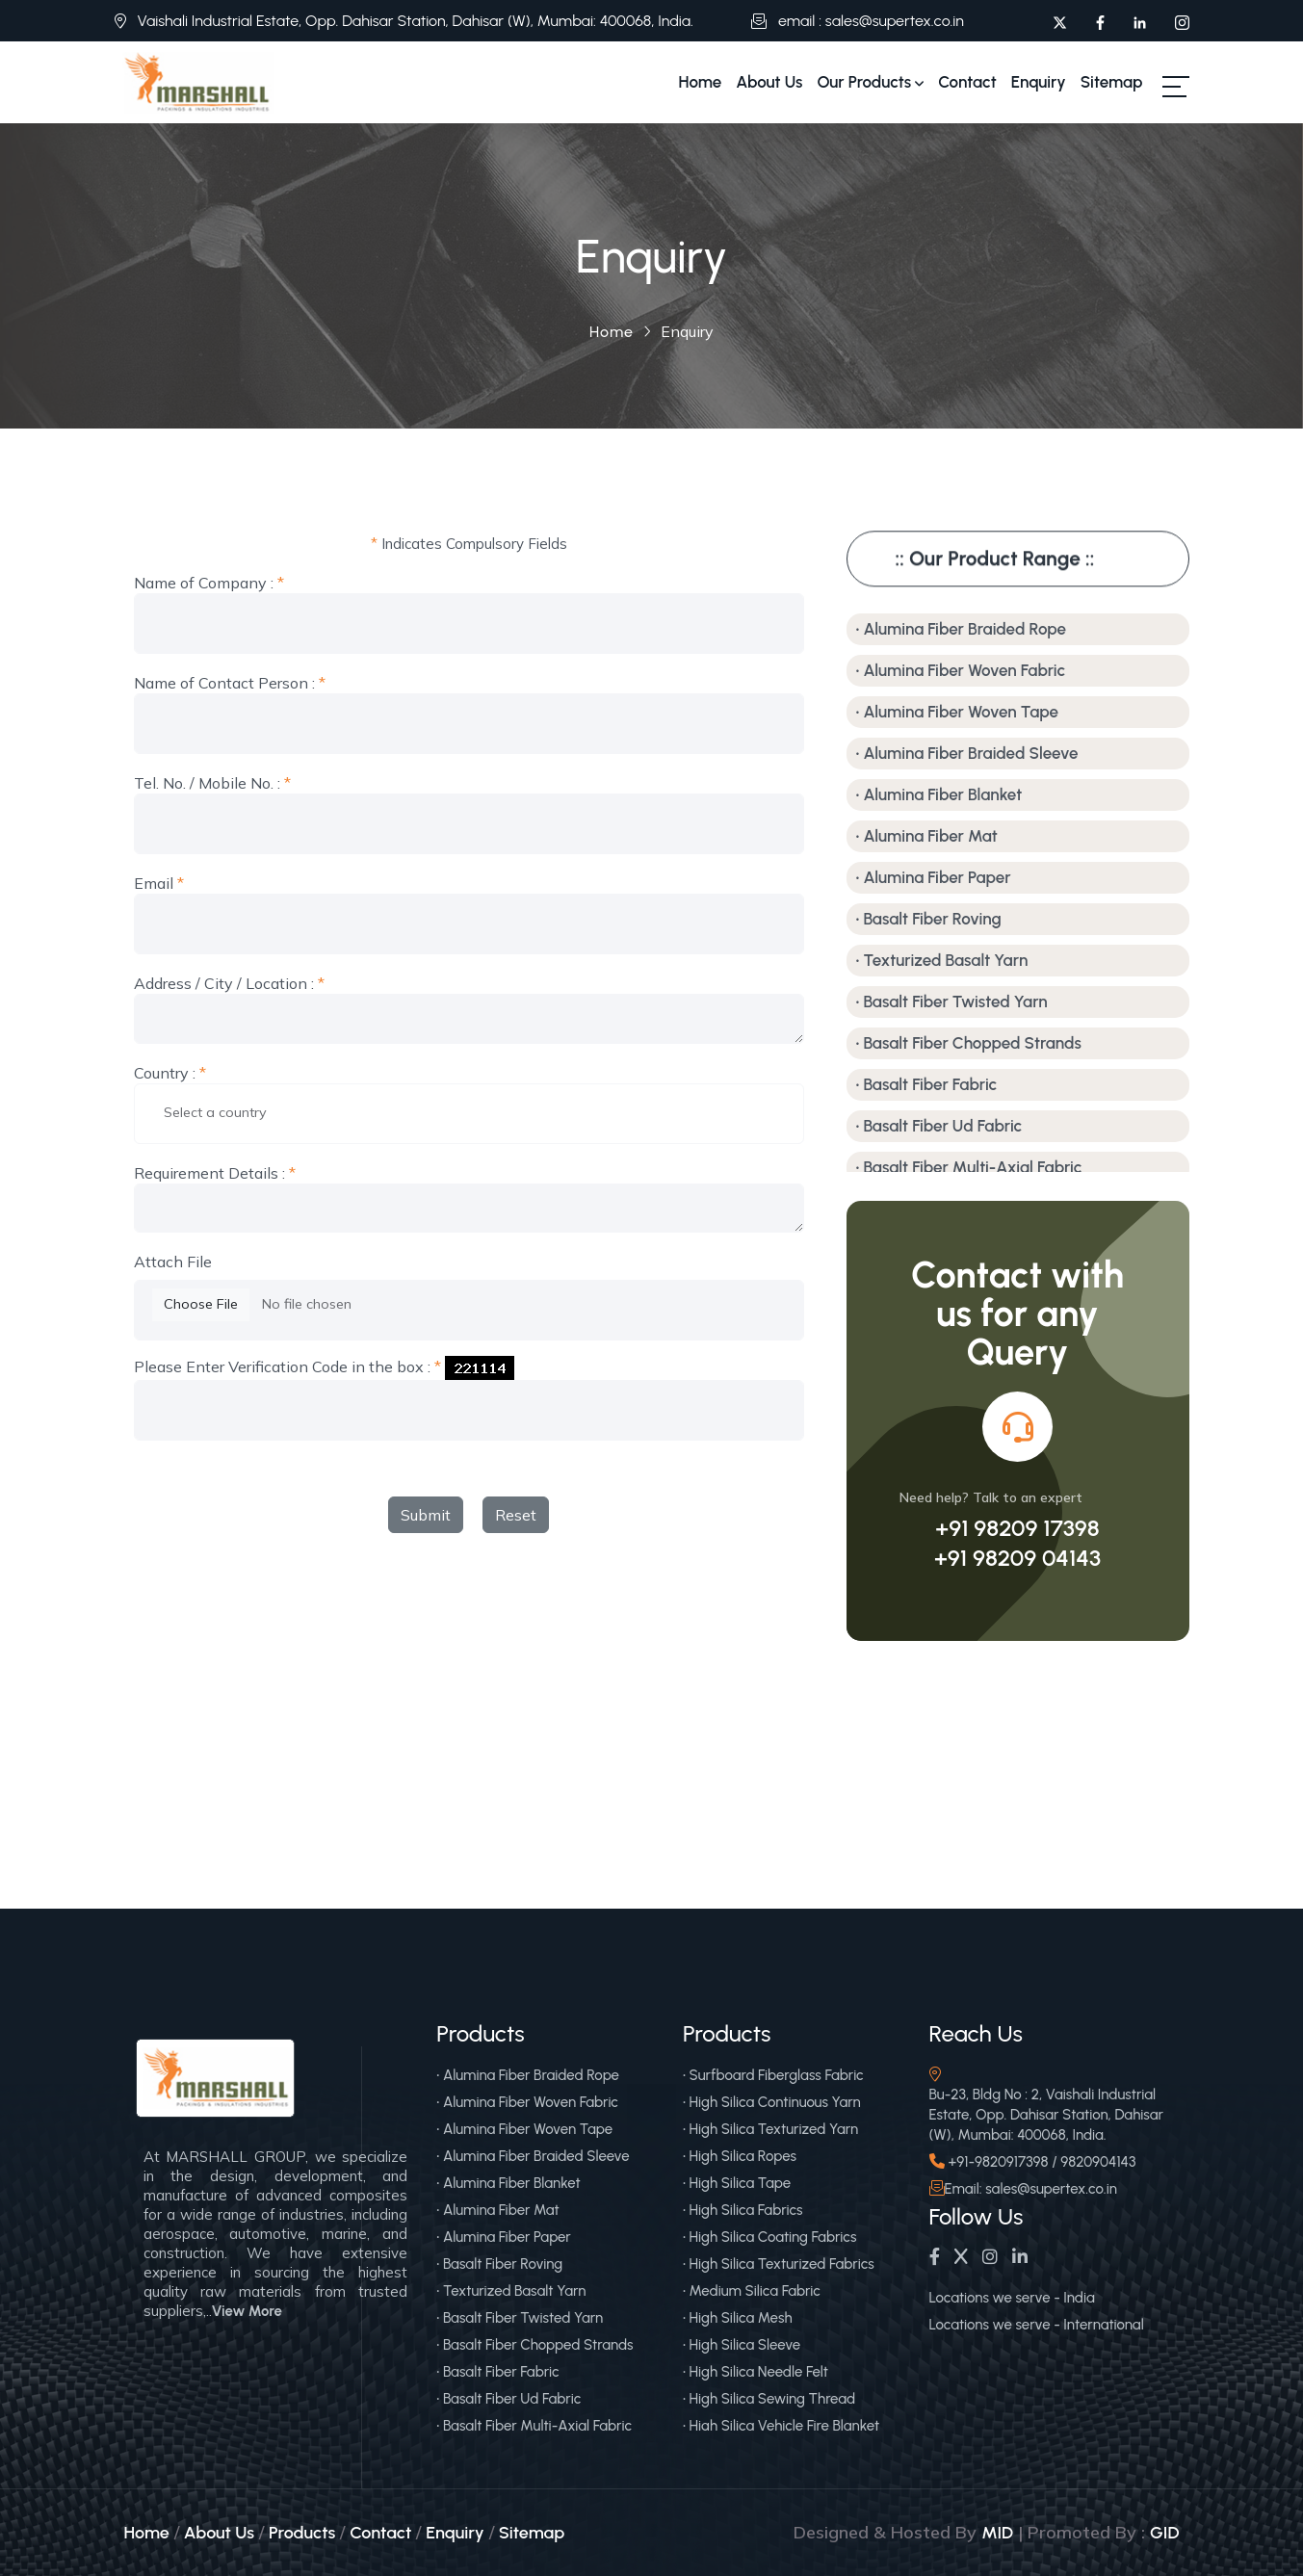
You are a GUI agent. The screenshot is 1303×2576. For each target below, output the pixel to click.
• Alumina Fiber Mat (927, 836)
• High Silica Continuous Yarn (772, 2102)
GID (1164, 2532)
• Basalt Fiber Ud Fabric (939, 1125)
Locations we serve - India (1012, 2297)
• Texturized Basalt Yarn (942, 960)
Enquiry (1038, 81)
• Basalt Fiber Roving (929, 918)
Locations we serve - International (1036, 2324)
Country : (170, 1073)
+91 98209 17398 (1017, 1528)
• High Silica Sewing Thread (769, 2398)
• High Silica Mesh (738, 2318)
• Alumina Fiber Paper (933, 877)
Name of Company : (209, 583)
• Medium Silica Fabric (752, 2291)
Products (302, 2532)
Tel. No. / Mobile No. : (212, 783)
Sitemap (1112, 81)
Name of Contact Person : (230, 683)
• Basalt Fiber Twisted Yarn (952, 1001)
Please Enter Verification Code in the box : (287, 1367)
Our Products (870, 81)
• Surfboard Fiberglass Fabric (773, 2075)
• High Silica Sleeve (741, 2345)
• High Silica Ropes (739, 2156)
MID (997, 2532)
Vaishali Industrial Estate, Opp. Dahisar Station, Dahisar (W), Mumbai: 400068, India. (415, 21)
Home (700, 81)
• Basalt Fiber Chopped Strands (968, 1043)
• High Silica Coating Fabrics (770, 2237)
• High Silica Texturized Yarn (770, 2129)
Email (159, 883)
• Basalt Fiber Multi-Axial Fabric (969, 1167)
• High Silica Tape (737, 2183)
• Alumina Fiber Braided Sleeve (967, 753)
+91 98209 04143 (1017, 1558)
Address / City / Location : (229, 984)
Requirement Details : (215, 1173)
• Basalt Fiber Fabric (927, 1084)
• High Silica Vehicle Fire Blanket (781, 2425)
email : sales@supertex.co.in (871, 21)
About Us (769, 81)
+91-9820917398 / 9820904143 (1042, 2162)
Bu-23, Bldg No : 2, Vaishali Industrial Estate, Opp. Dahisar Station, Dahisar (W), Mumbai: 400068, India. (1046, 2115)
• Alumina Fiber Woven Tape (957, 711)
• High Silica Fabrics (743, 2210)
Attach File (173, 1261)
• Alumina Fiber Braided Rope (961, 628)
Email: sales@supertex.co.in (1031, 2189)
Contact (967, 81)
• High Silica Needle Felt (755, 2372)
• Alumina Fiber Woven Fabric (961, 670)
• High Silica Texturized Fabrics (778, 2264)
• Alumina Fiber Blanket (939, 794)
